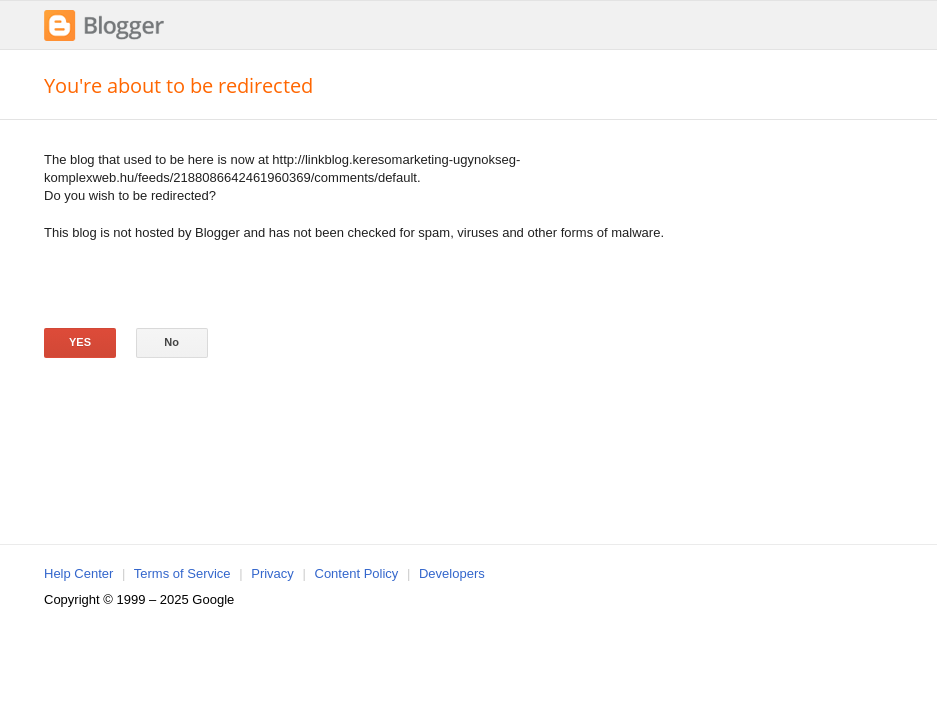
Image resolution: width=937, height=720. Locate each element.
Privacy (272, 573)
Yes (80, 342)
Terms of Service (182, 573)
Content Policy (357, 573)
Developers (452, 573)
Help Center (78, 573)
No (171, 342)
